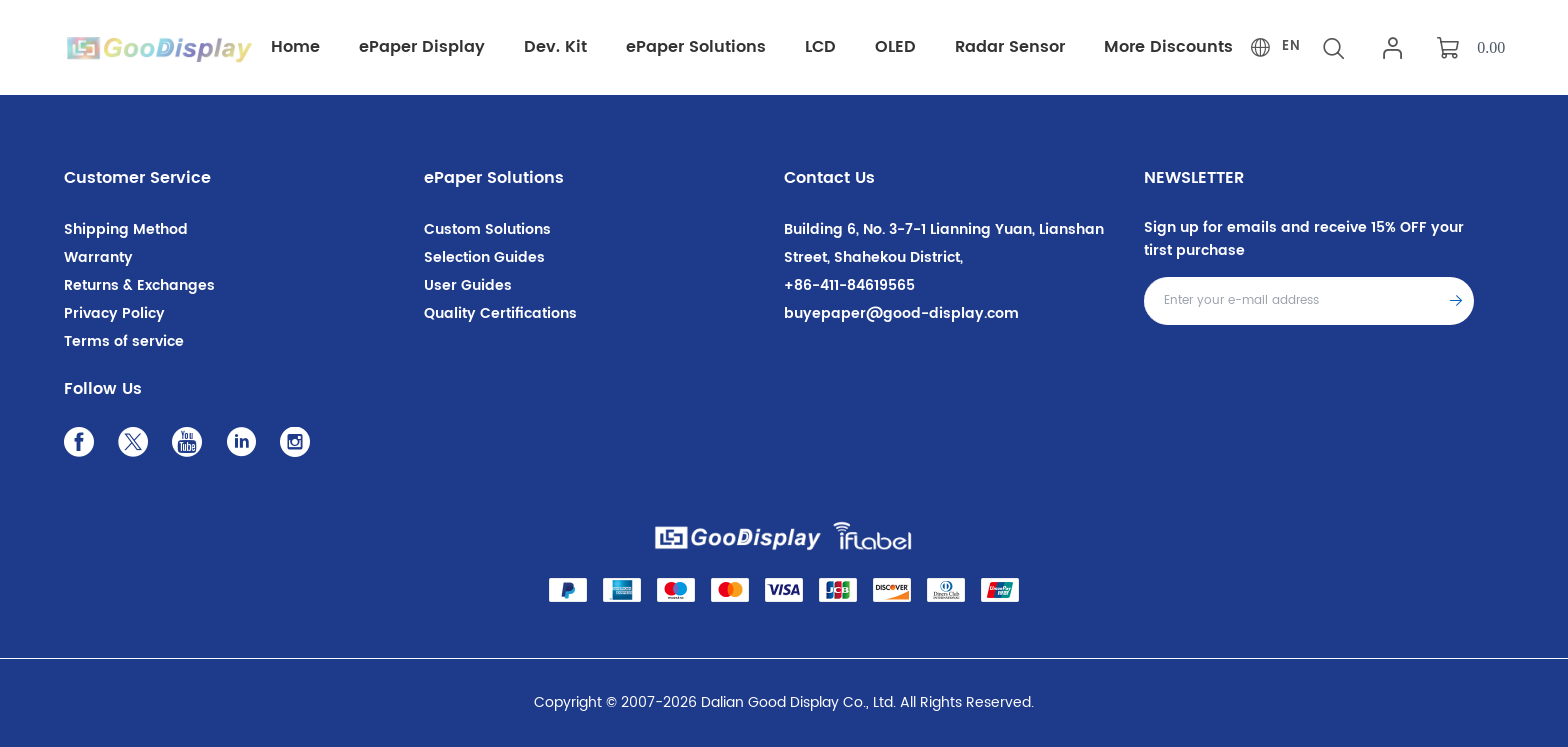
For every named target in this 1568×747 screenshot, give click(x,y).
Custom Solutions (487, 229)
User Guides (468, 285)
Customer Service (137, 178)
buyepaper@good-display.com (901, 313)
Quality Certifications (500, 313)
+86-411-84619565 (849, 285)
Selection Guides (484, 257)
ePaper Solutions (494, 178)
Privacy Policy (114, 313)
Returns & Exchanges (139, 285)
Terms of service (124, 341)
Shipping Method (126, 229)
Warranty (98, 257)
